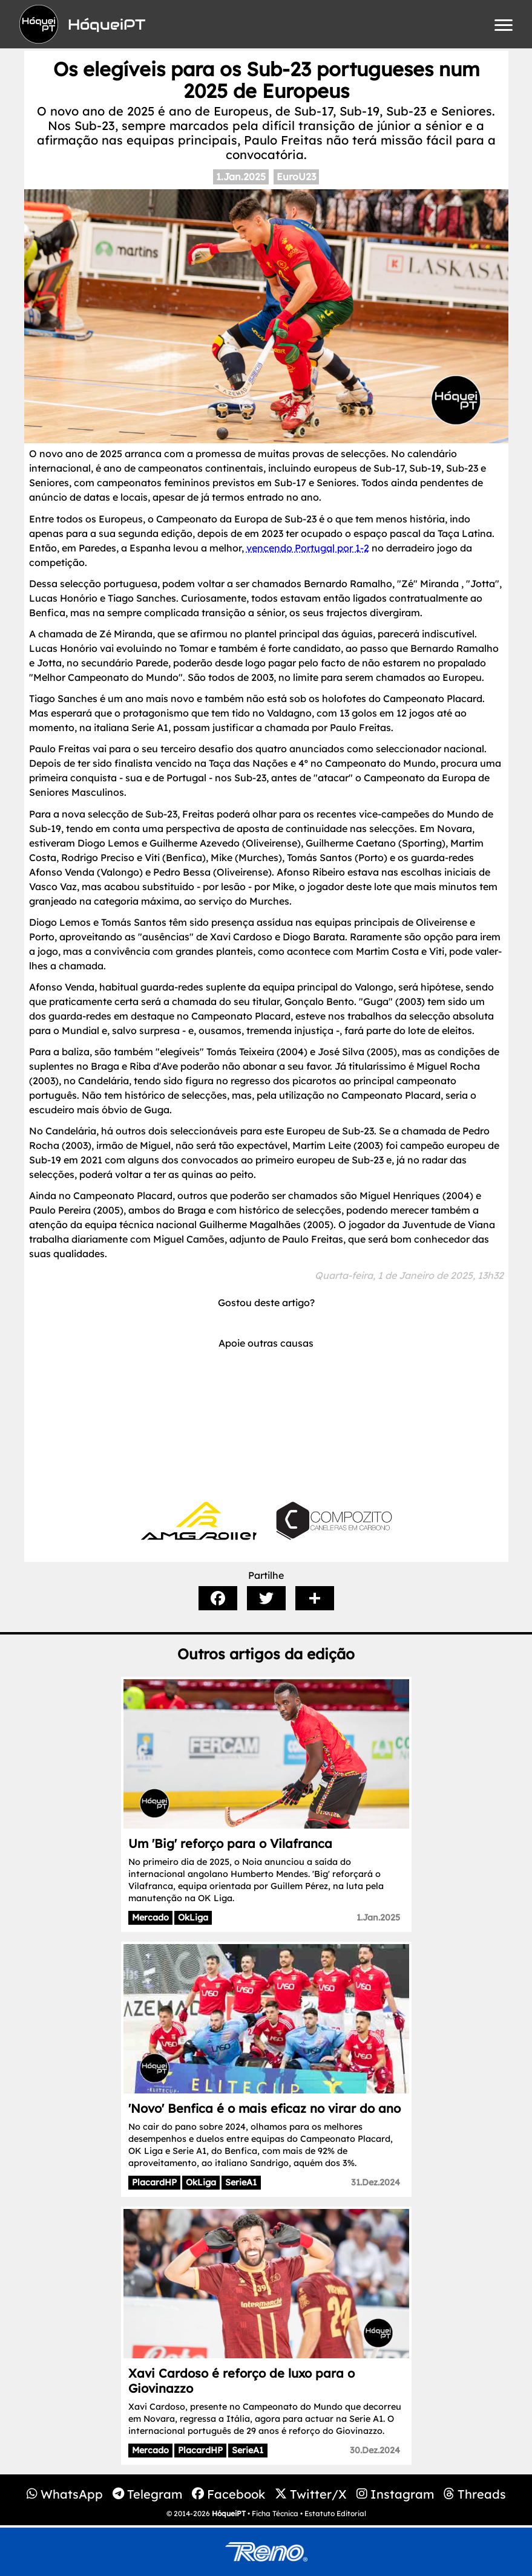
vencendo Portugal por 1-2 (307, 548)
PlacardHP (154, 2182)
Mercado (150, 1917)
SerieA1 (241, 2182)
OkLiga (193, 1917)
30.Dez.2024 (375, 2450)
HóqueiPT (229, 2513)
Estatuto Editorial (335, 2513)
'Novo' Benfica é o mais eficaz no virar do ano (264, 2108)
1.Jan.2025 (241, 177)
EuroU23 (296, 177)
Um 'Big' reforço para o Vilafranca (230, 1843)
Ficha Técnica (275, 2513)
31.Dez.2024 (375, 2182)
